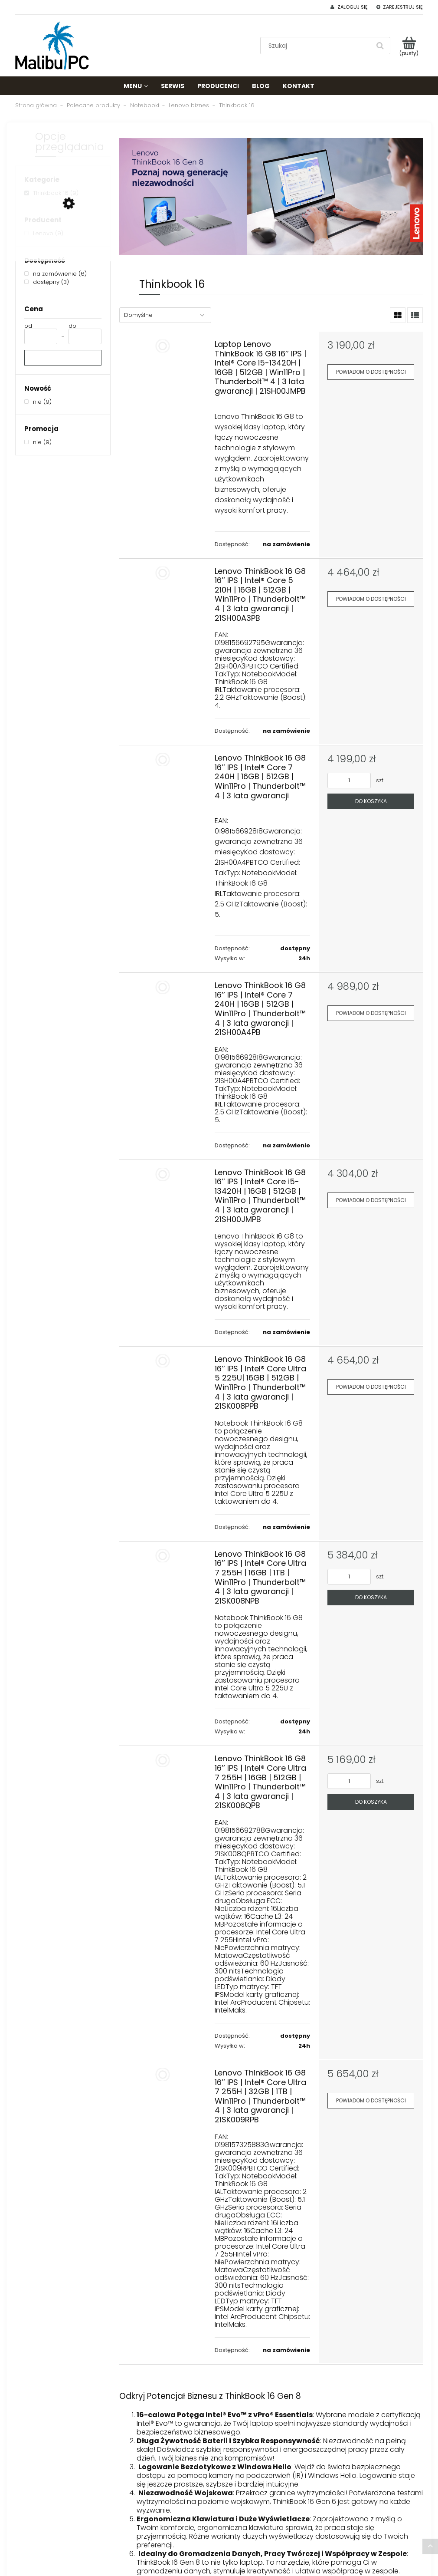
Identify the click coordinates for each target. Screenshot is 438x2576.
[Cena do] (85, 336)
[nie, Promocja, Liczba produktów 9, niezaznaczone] (38, 442)
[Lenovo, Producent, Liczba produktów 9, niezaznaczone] (43, 233)
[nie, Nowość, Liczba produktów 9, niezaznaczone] (38, 402)
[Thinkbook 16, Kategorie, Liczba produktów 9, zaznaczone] (51, 193)
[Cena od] (40, 336)
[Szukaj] (380, 45)
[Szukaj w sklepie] (317, 45)
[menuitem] (135, 86)
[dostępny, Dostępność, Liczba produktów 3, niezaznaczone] (46, 282)
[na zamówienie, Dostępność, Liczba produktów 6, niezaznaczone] (55, 274)
